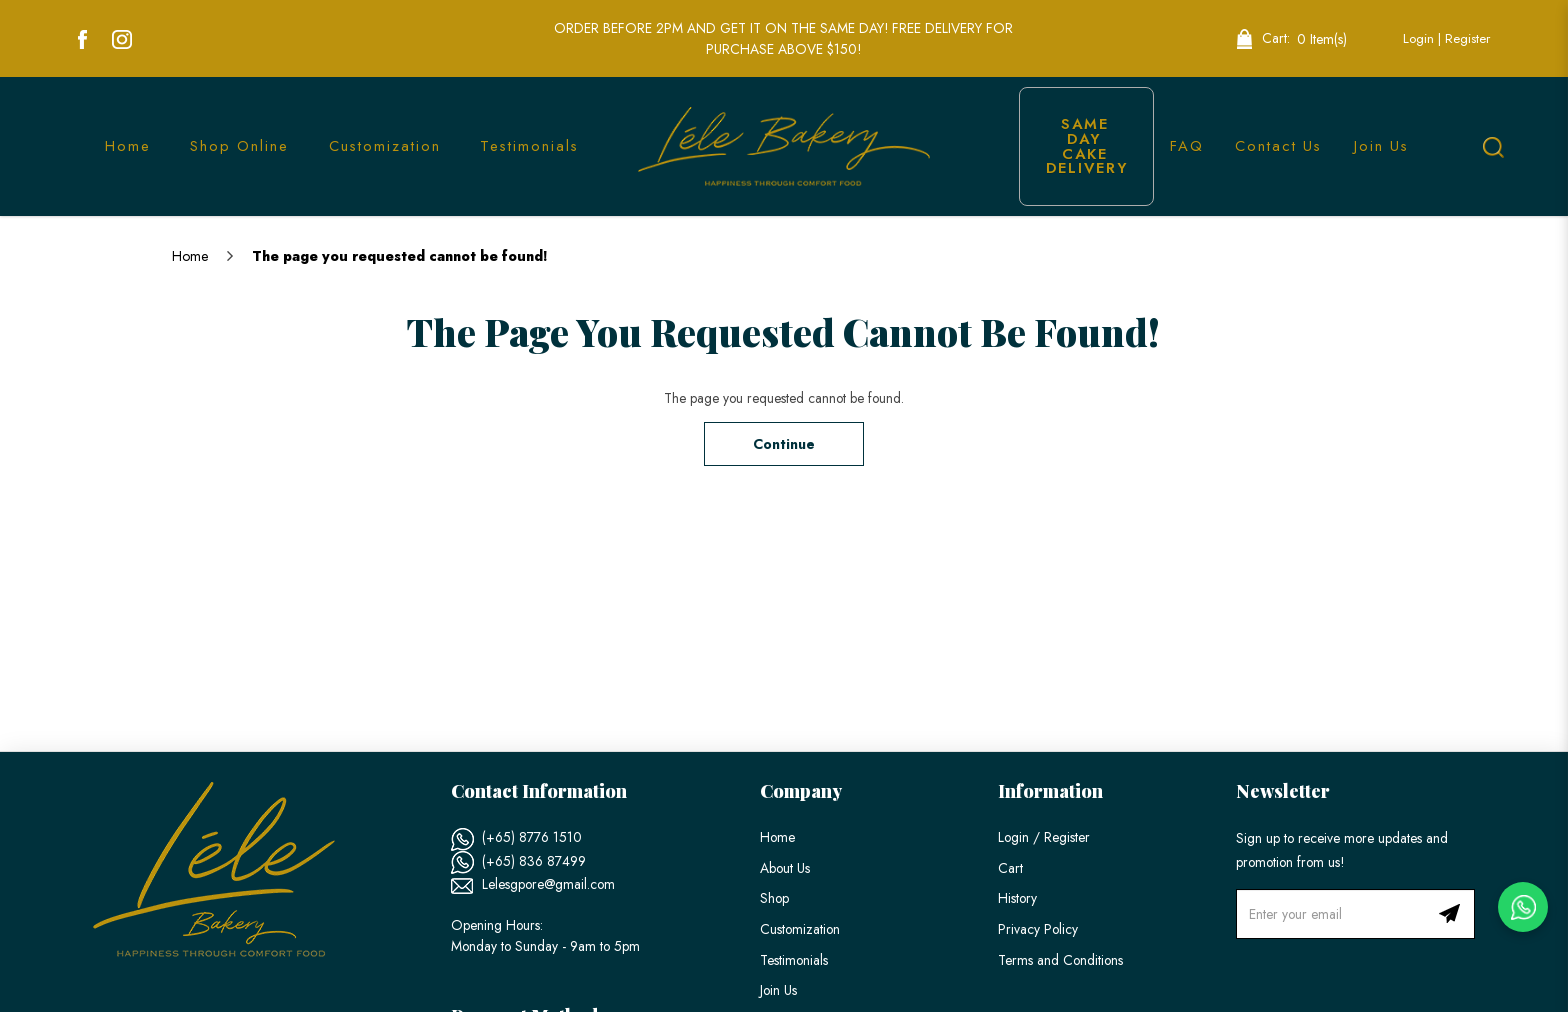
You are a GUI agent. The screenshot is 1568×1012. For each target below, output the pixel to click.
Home (190, 256)
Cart (1010, 868)
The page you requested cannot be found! (400, 256)
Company (801, 791)
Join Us (778, 990)
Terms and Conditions (1060, 960)
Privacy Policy (1038, 929)
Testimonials (794, 960)
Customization (800, 929)
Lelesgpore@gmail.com (548, 884)
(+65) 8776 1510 (532, 837)
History (1017, 898)
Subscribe (1450, 914)
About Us (785, 868)
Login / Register (1044, 837)
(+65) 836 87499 (534, 861)
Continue (784, 444)
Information (1050, 791)
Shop (774, 898)
